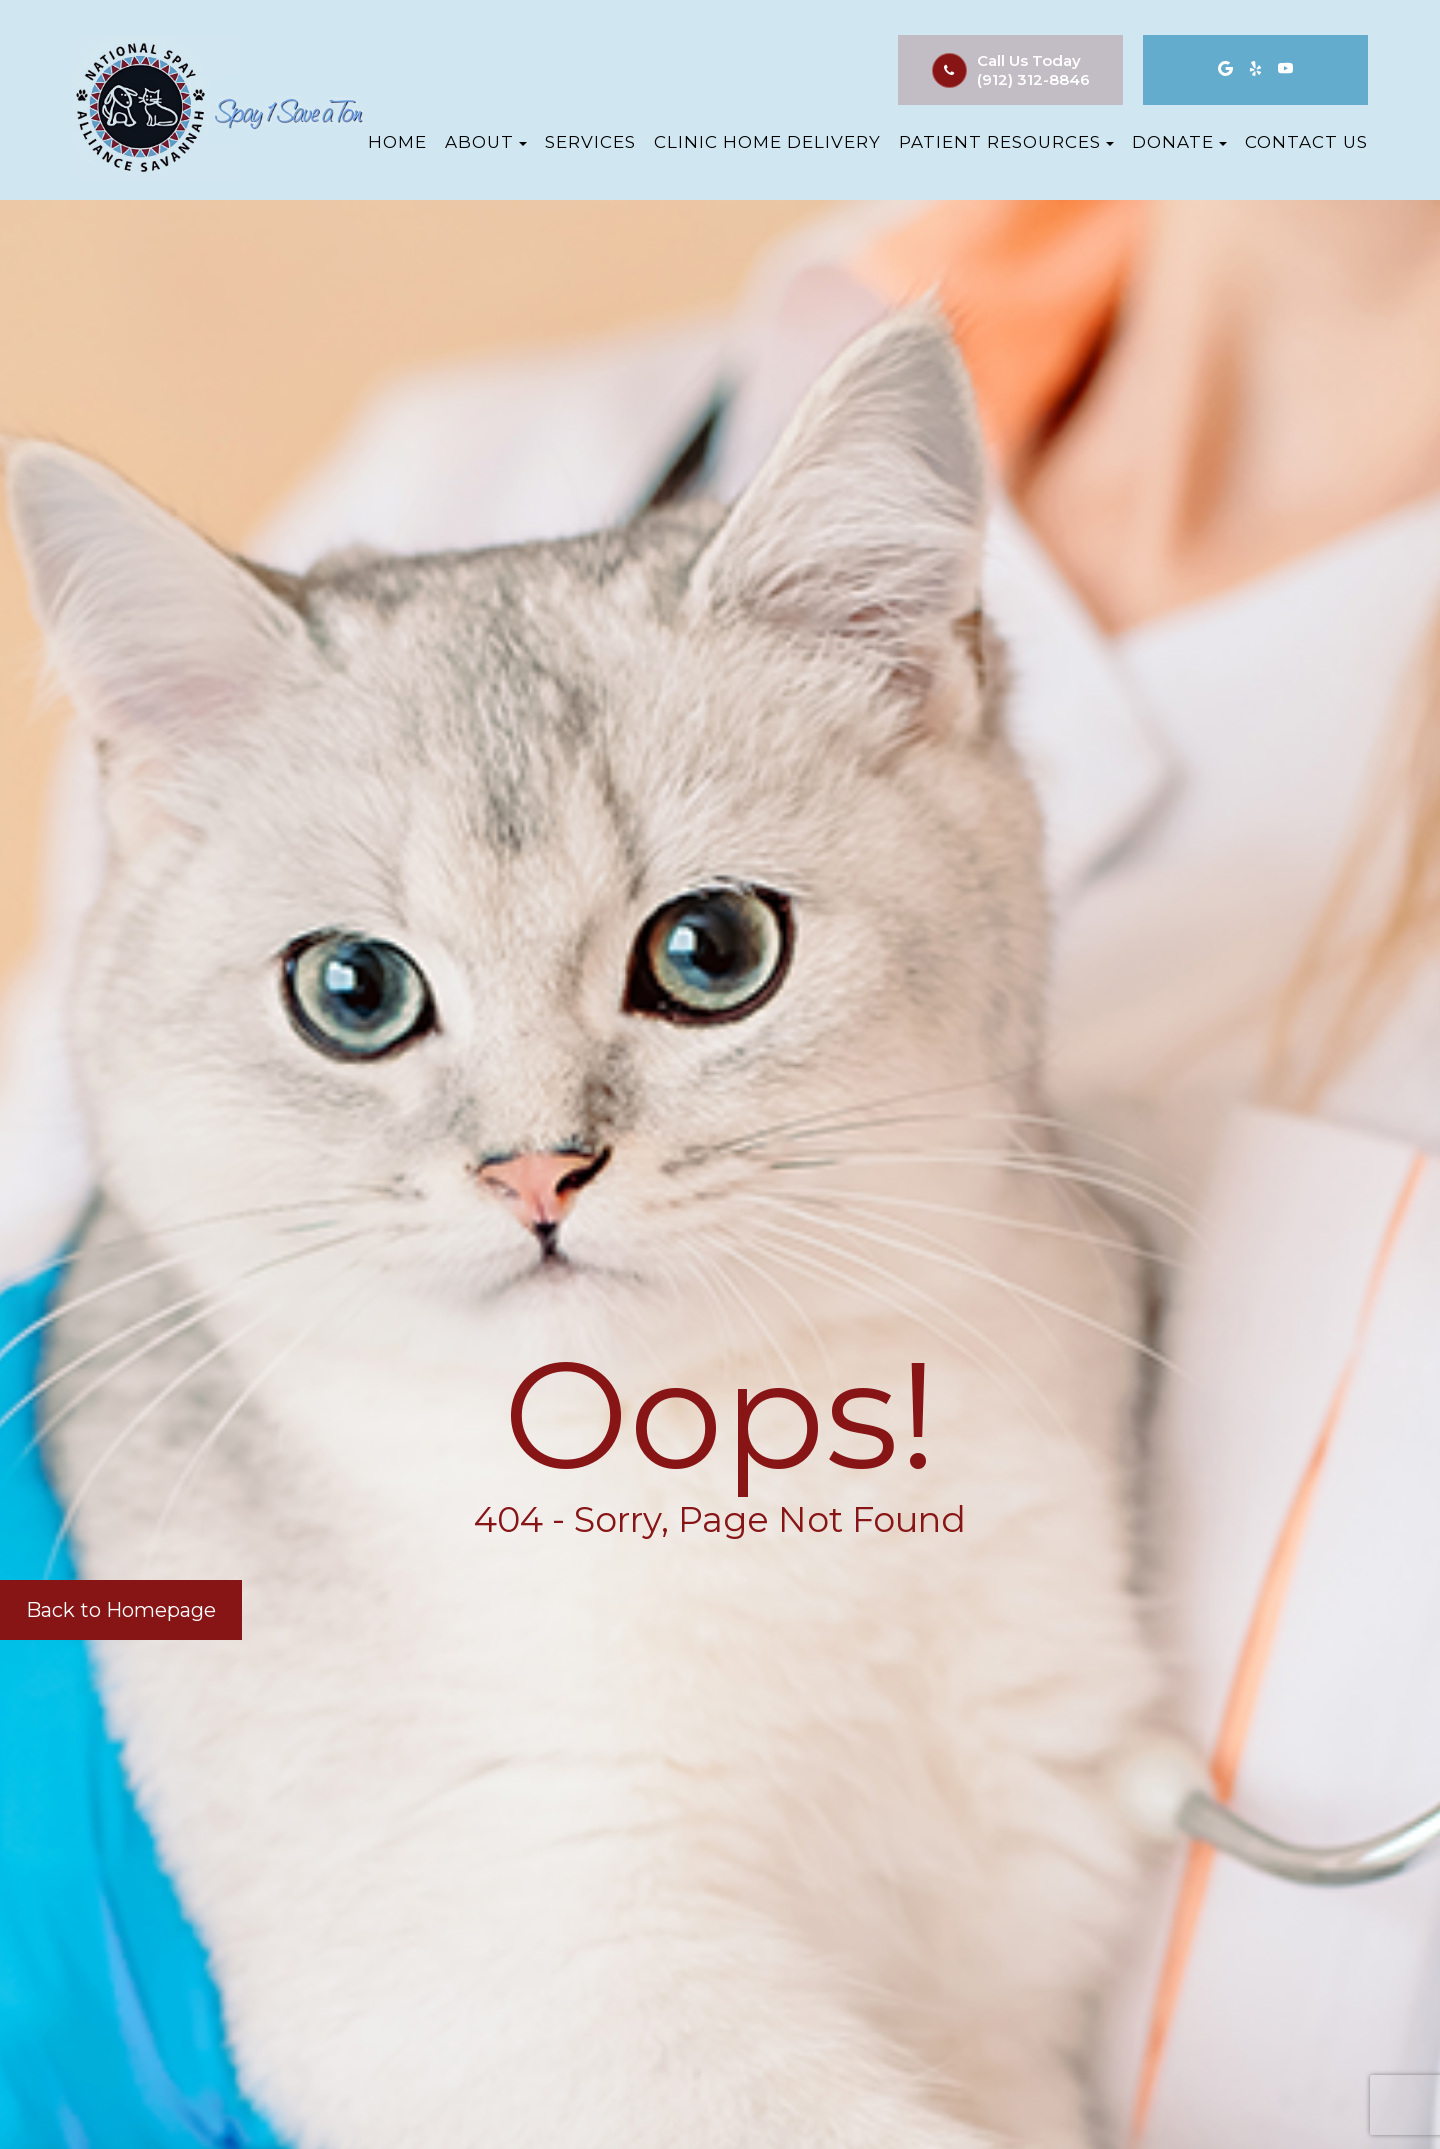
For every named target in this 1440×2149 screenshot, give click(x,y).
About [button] (486, 142)
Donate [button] (1179, 142)
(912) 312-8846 (1033, 79)
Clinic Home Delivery (767, 142)
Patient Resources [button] (1006, 142)
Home (397, 142)
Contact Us (1306, 142)
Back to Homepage (121, 1610)
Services (590, 142)
